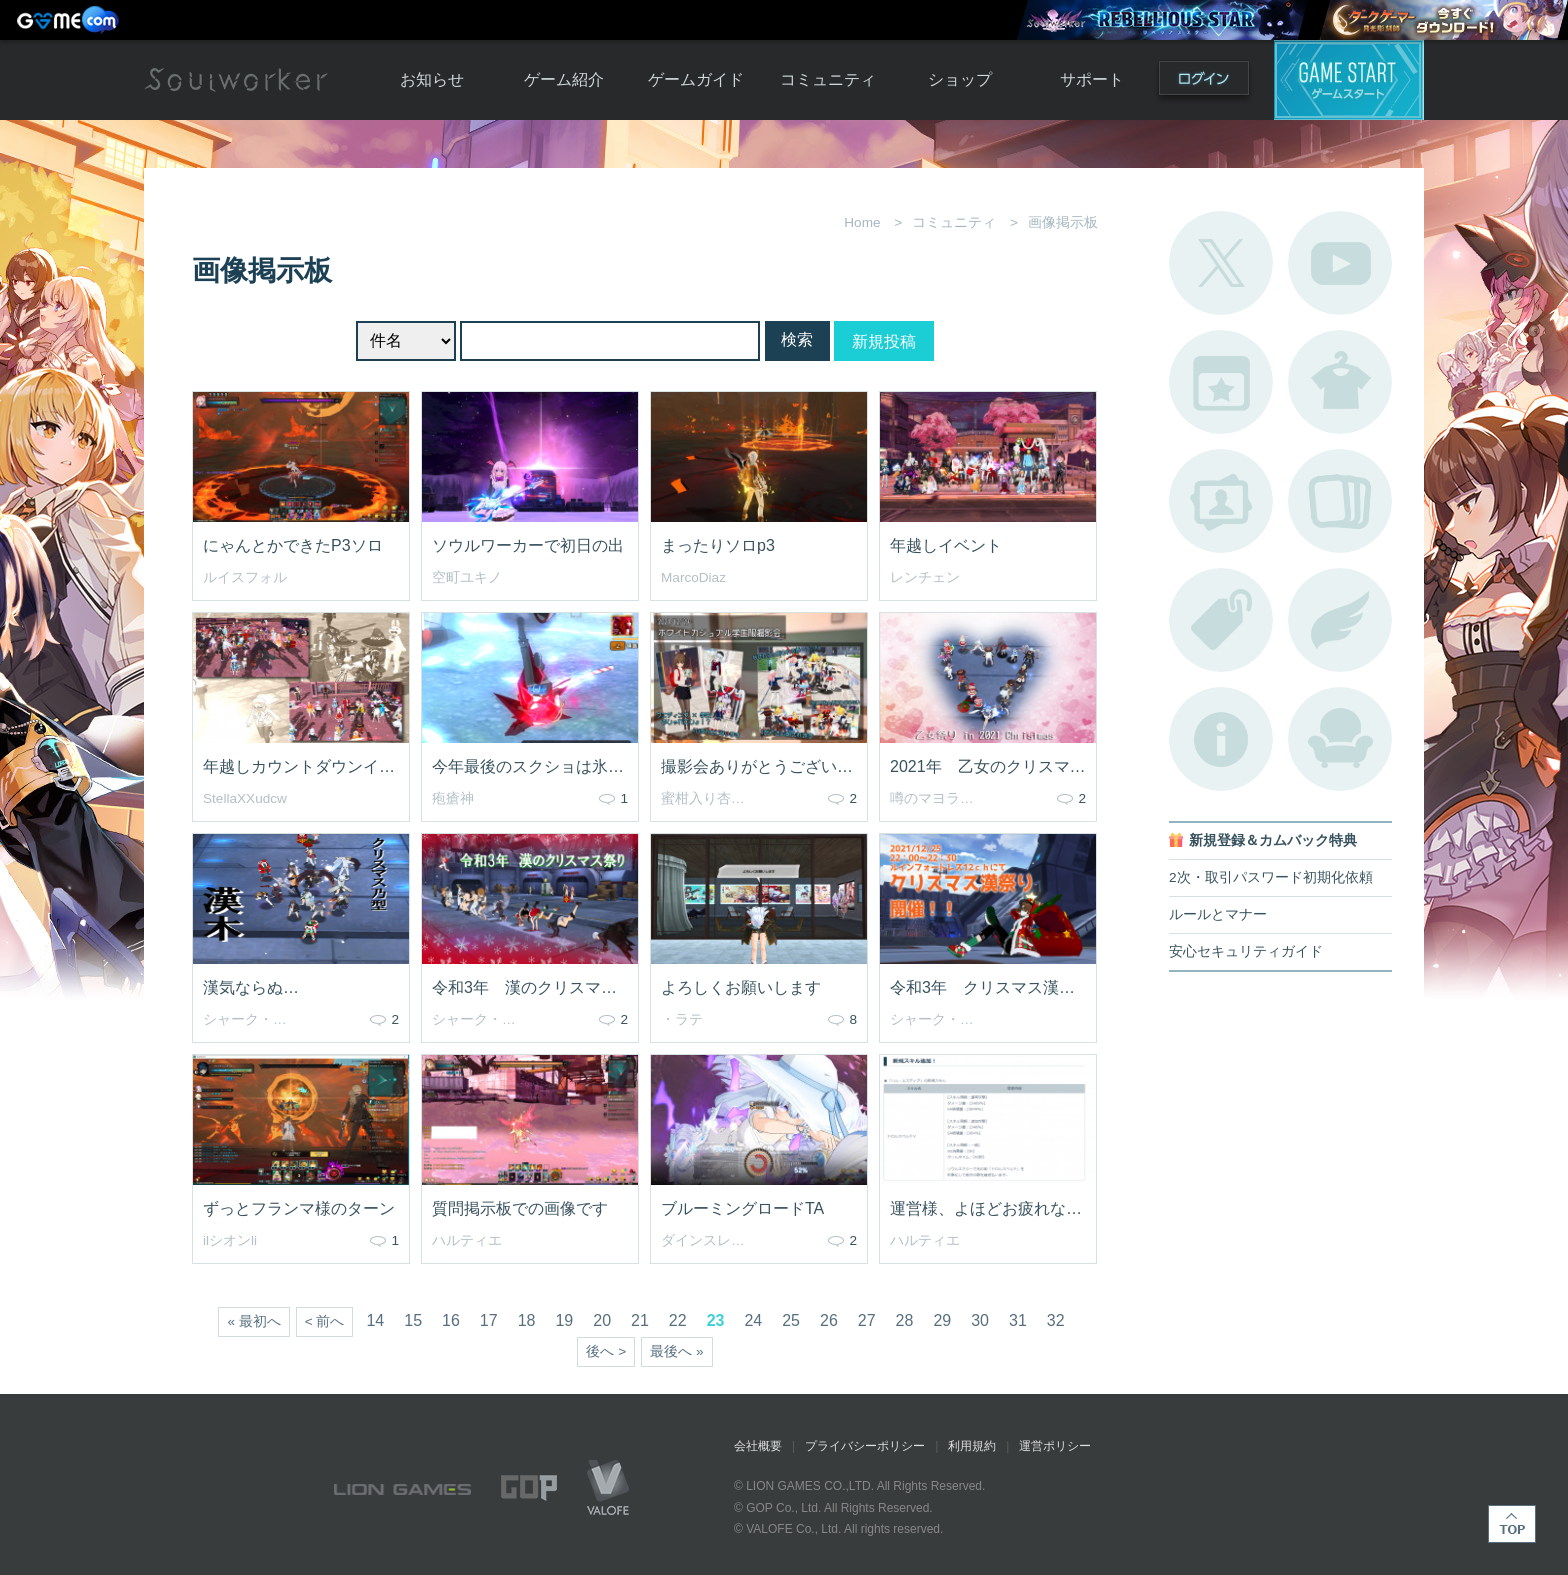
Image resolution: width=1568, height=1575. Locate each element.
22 (678, 1320)
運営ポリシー (1055, 1446)
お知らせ (432, 79)
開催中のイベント (1221, 382)
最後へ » (676, 1351)
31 (1018, 1320)
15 (413, 1320)
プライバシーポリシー (865, 1446)
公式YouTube (1340, 263)
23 (716, 1320)
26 (829, 1320)
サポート (1092, 79)
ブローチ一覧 (1340, 620)
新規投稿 (884, 341)
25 (791, 1320)
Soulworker (236, 80)
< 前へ (325, 1321)
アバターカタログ (1340, 382)
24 (753, 1320)
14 (375, 1320)
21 (640, 1320)
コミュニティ (828, 79)
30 (980, 1320)
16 (451, 1320)
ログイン (1204, 82)
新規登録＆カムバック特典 (1273, 840)
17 (489, 1320)
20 (602, 1320)
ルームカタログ (1340, 739)
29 (942, 1320)
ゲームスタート (1349, 80)
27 (867, 1320)
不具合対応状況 (1221, 739)
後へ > (606, 1351)
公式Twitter (1221, 263)
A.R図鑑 (1340, 501)
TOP (1512, 1524)
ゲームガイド (696, 79)
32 (1056, 1320)
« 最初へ (253, 1321)
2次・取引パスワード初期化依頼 (1271, 877)
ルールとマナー (1218, 914)
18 (527, 1320)
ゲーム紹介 (564, 79)
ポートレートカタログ (1221, 501)
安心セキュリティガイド (1246, 951)
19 (564, 1320)
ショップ (960, 79)
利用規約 (972, 1446)
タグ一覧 (1221, 620)
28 (905, 1320)
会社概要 (758, 1446)
